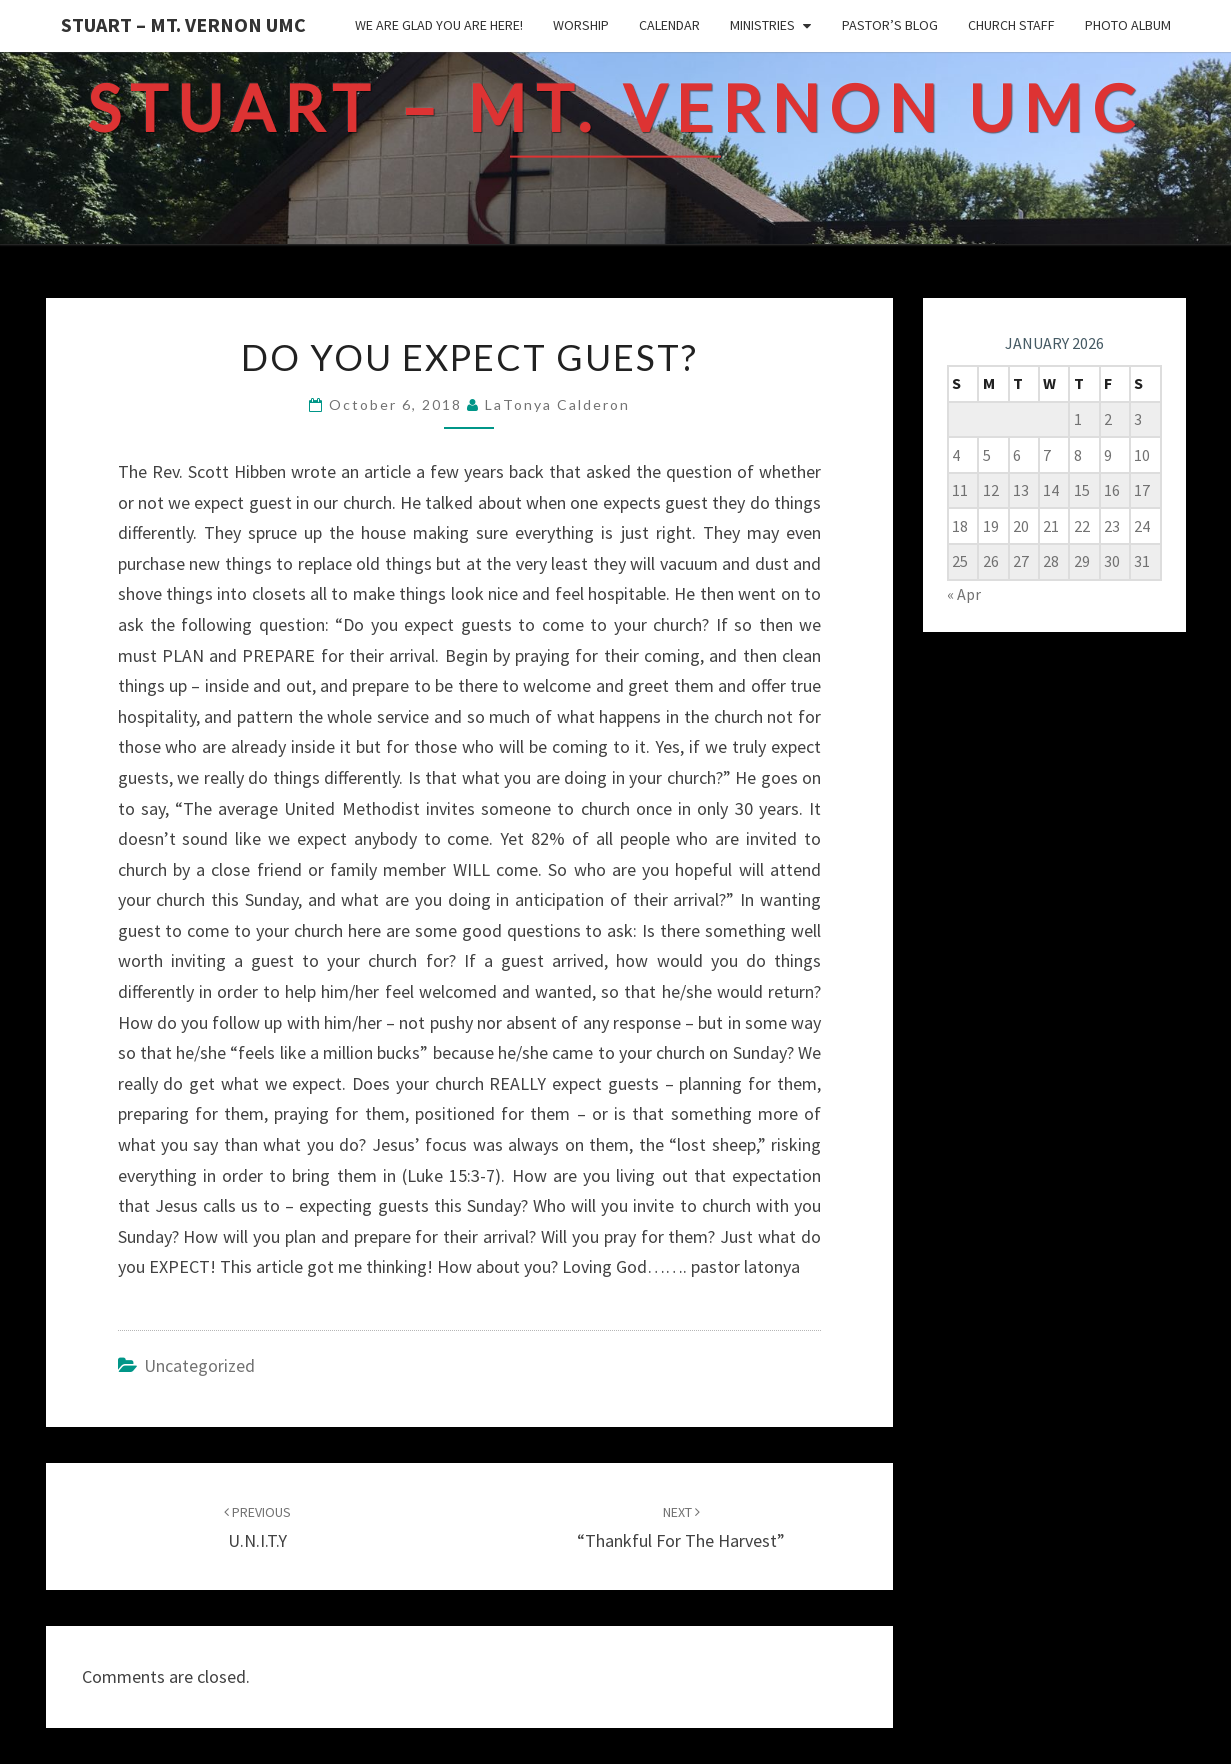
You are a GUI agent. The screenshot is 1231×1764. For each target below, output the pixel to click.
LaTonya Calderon (557, 404)
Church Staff (1011, 25)
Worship (581, 25)
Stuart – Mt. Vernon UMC (183, 24)
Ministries (762, 25)
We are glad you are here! (439, 25)
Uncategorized (199, 1365)
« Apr (964, 594)
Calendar (669, 25)
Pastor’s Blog (890, 25)
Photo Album (1128, 25)
